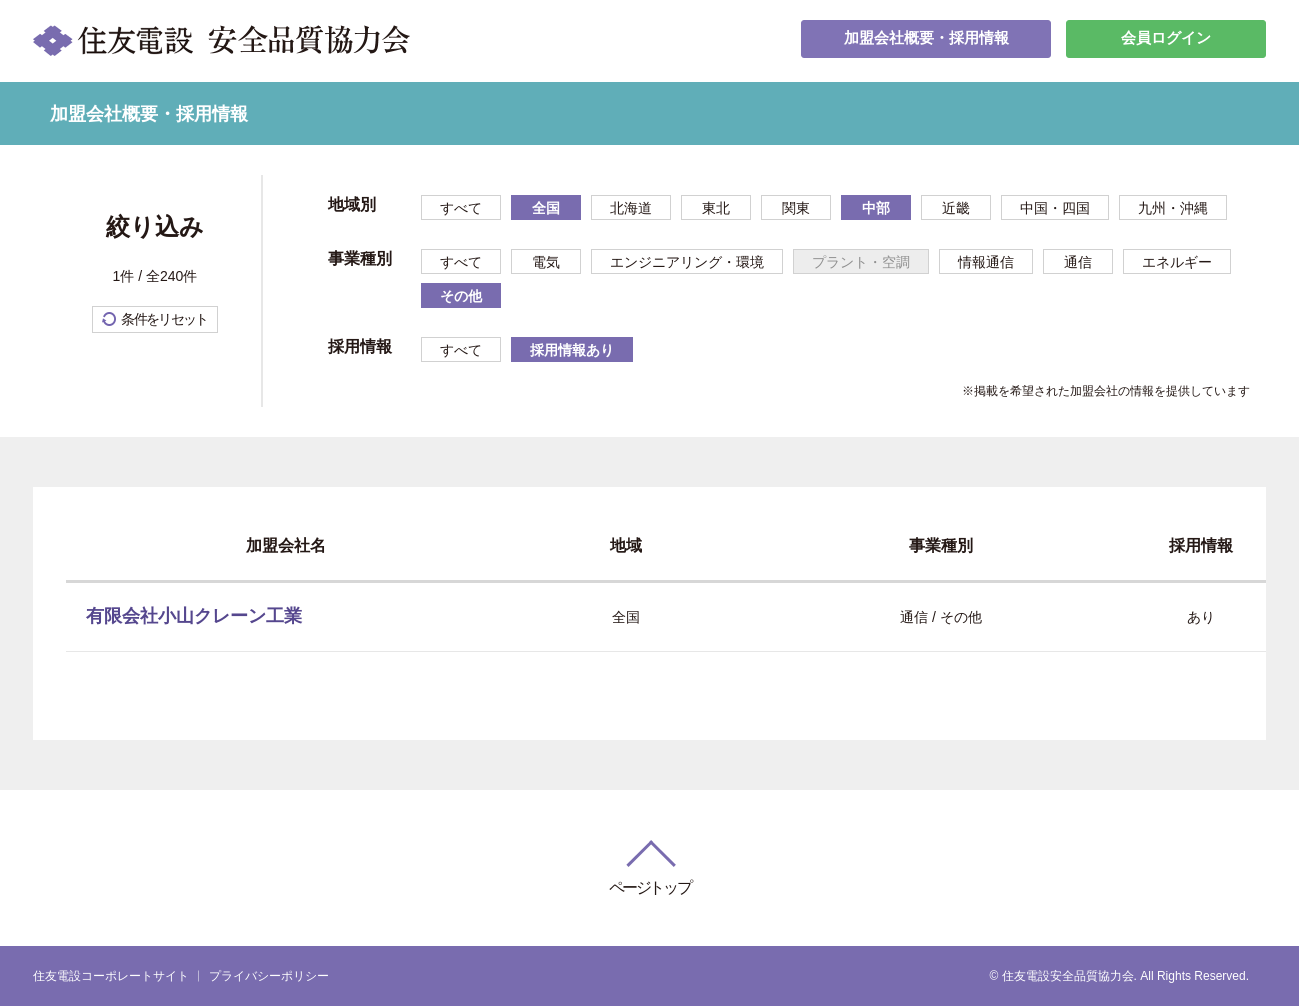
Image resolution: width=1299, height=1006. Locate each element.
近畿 (956, 208)
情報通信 (986, 262)
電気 (546, 262)
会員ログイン (1166, 40)
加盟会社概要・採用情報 (926, 40)
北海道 (631, 208)
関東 (796, 208)
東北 (716, 208)
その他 (461, 296)
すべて (461, 208)
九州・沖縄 (1173, 208)
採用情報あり (572, 350)
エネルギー (1177, 262)
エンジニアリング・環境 (687, 262)
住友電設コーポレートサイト (111, 976)
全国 (546, 208)
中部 (876, 208)
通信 (1078, 262)
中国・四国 (1055, 208)
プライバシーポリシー (269, 976)
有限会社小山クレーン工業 (194, 616)
